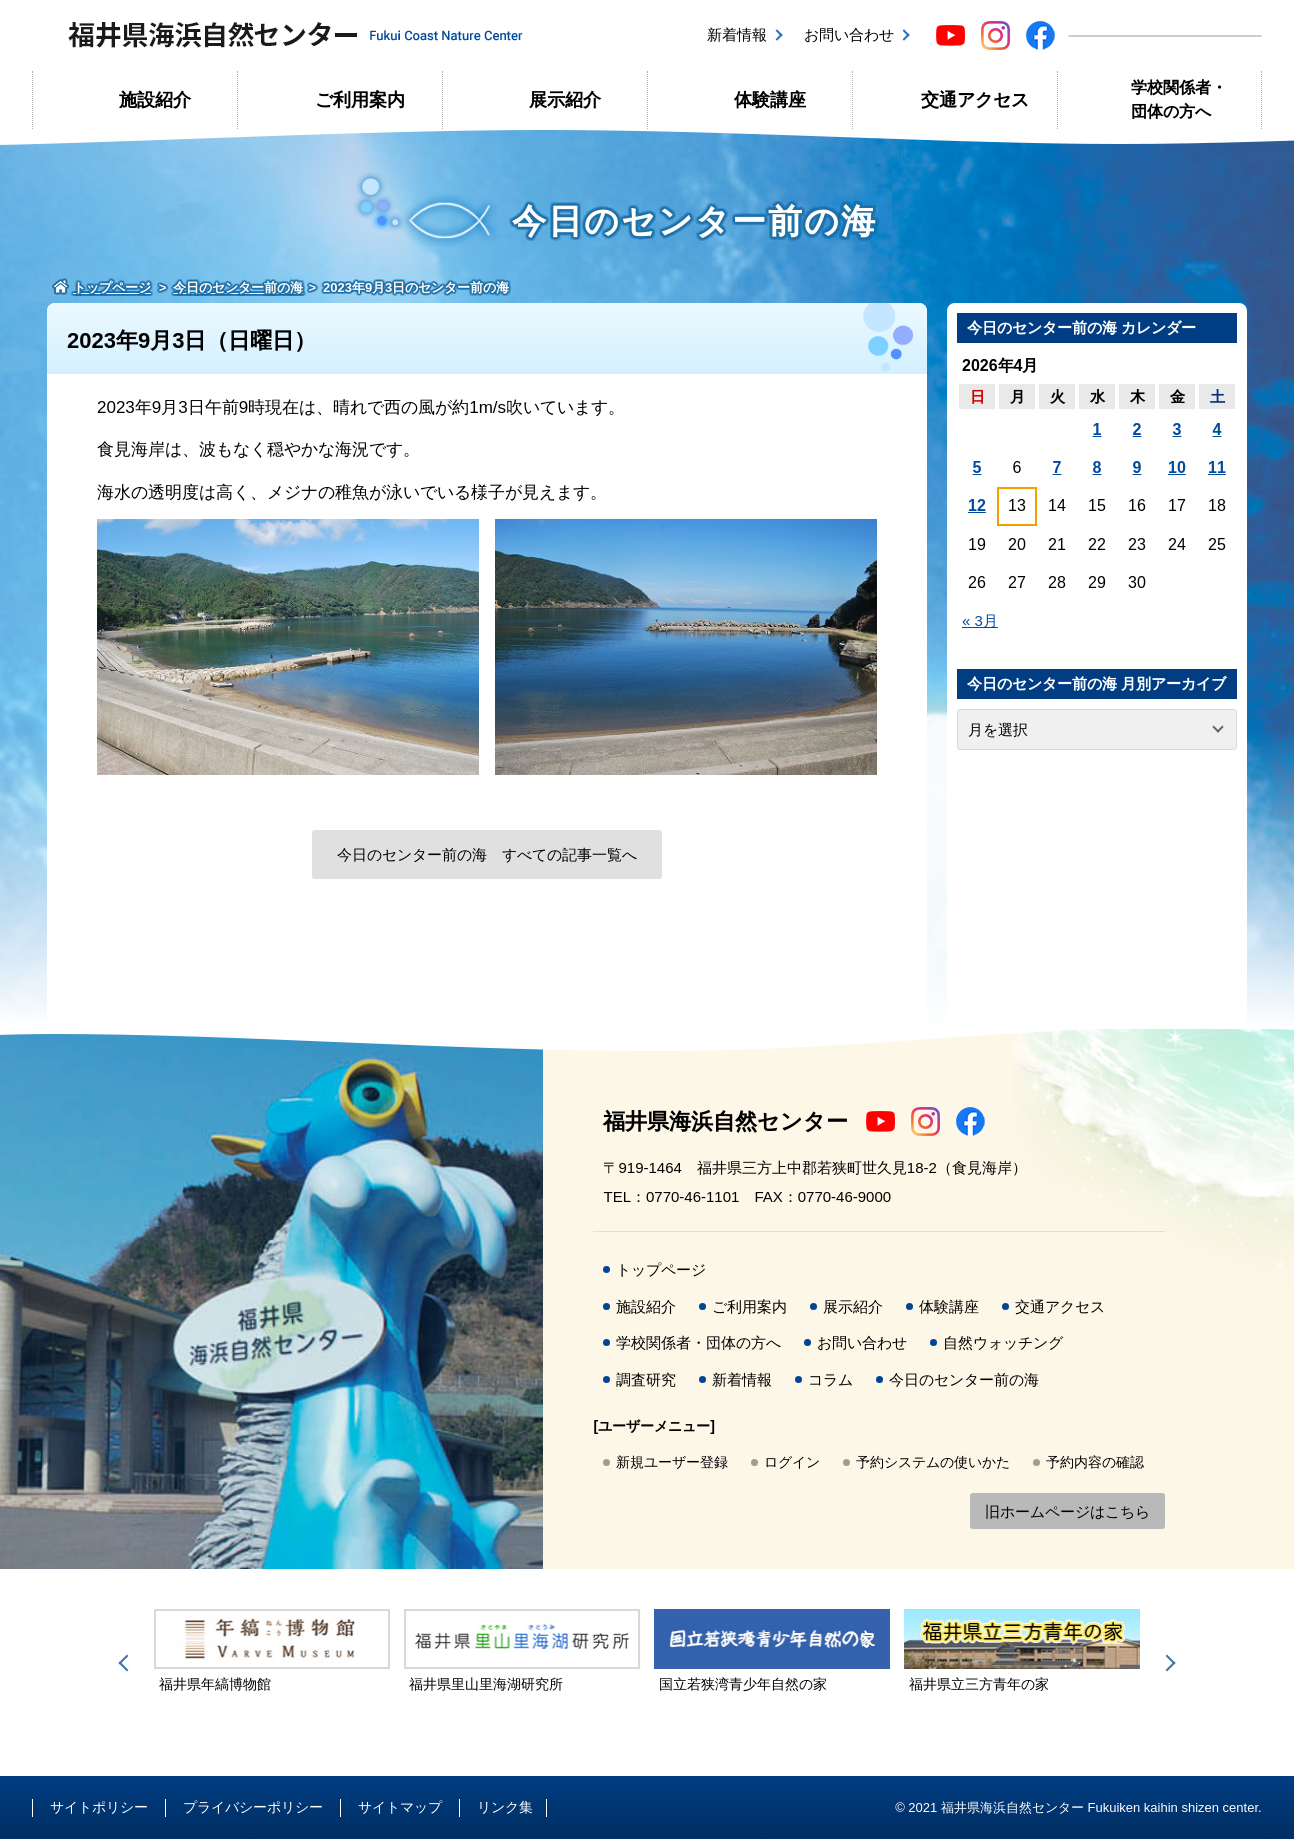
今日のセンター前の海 (964, 1379)
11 (1217, 467)
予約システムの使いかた (933, 1462)
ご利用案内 (360, 100)
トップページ (661, 1269)
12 (977, 505)
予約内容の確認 (1095, 1462)
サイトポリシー (99, 1807)
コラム (830, 1379)
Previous (127, 1663)
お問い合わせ (849, 34)
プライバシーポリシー (253, 1807)
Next (1167, 1663)
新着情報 (737, 34)
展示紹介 (565, 100)
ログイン (792, 1462)
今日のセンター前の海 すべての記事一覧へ (487, 854)
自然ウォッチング (1003, 1342)
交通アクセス (975, 100)
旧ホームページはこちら (1067, 1511)
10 (1177, 467)
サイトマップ (400, 1807)
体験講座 (770, 100)
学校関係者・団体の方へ (1179, 99)
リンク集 (505, 1807)
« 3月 (980, 620)
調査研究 (646, 1379)
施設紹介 (155, 100)
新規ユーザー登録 (672, 1462)
